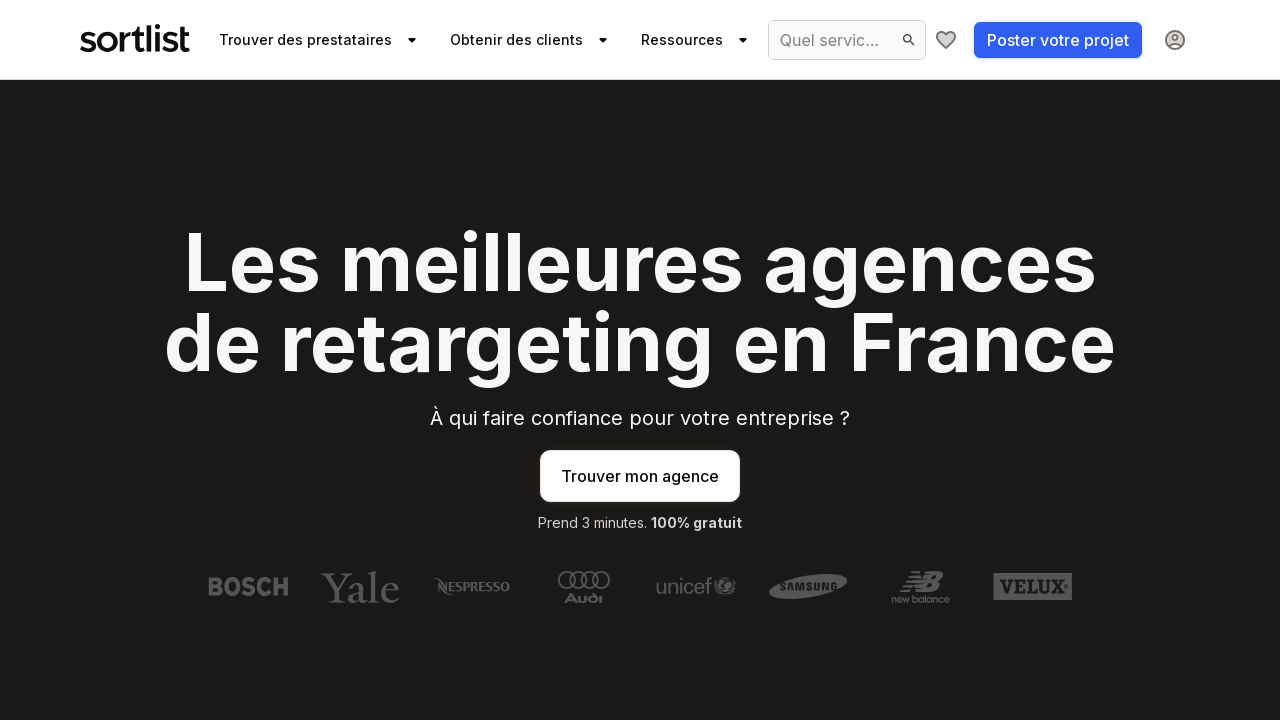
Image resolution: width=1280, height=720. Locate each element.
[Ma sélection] (946, 40)
